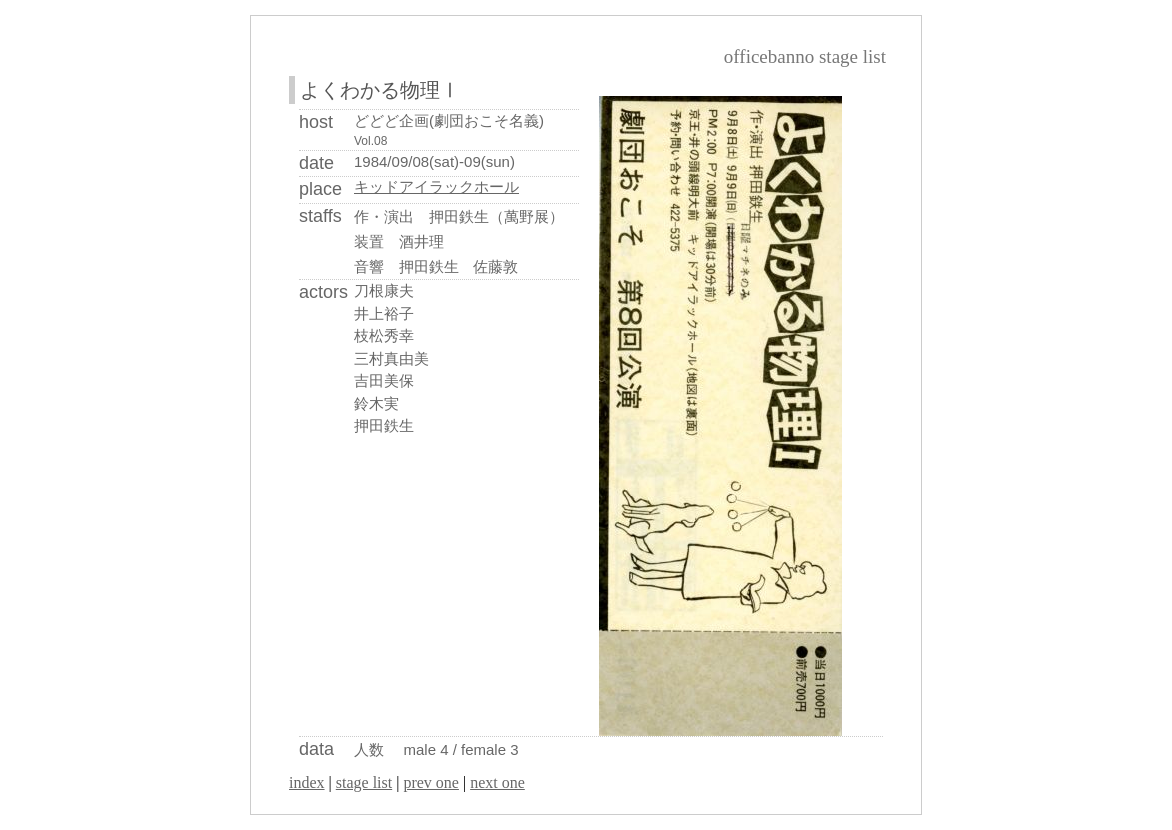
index (307, 782)
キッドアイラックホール (436, 187)
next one (497, 782)
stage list (364, 782)
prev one (431, 782)
